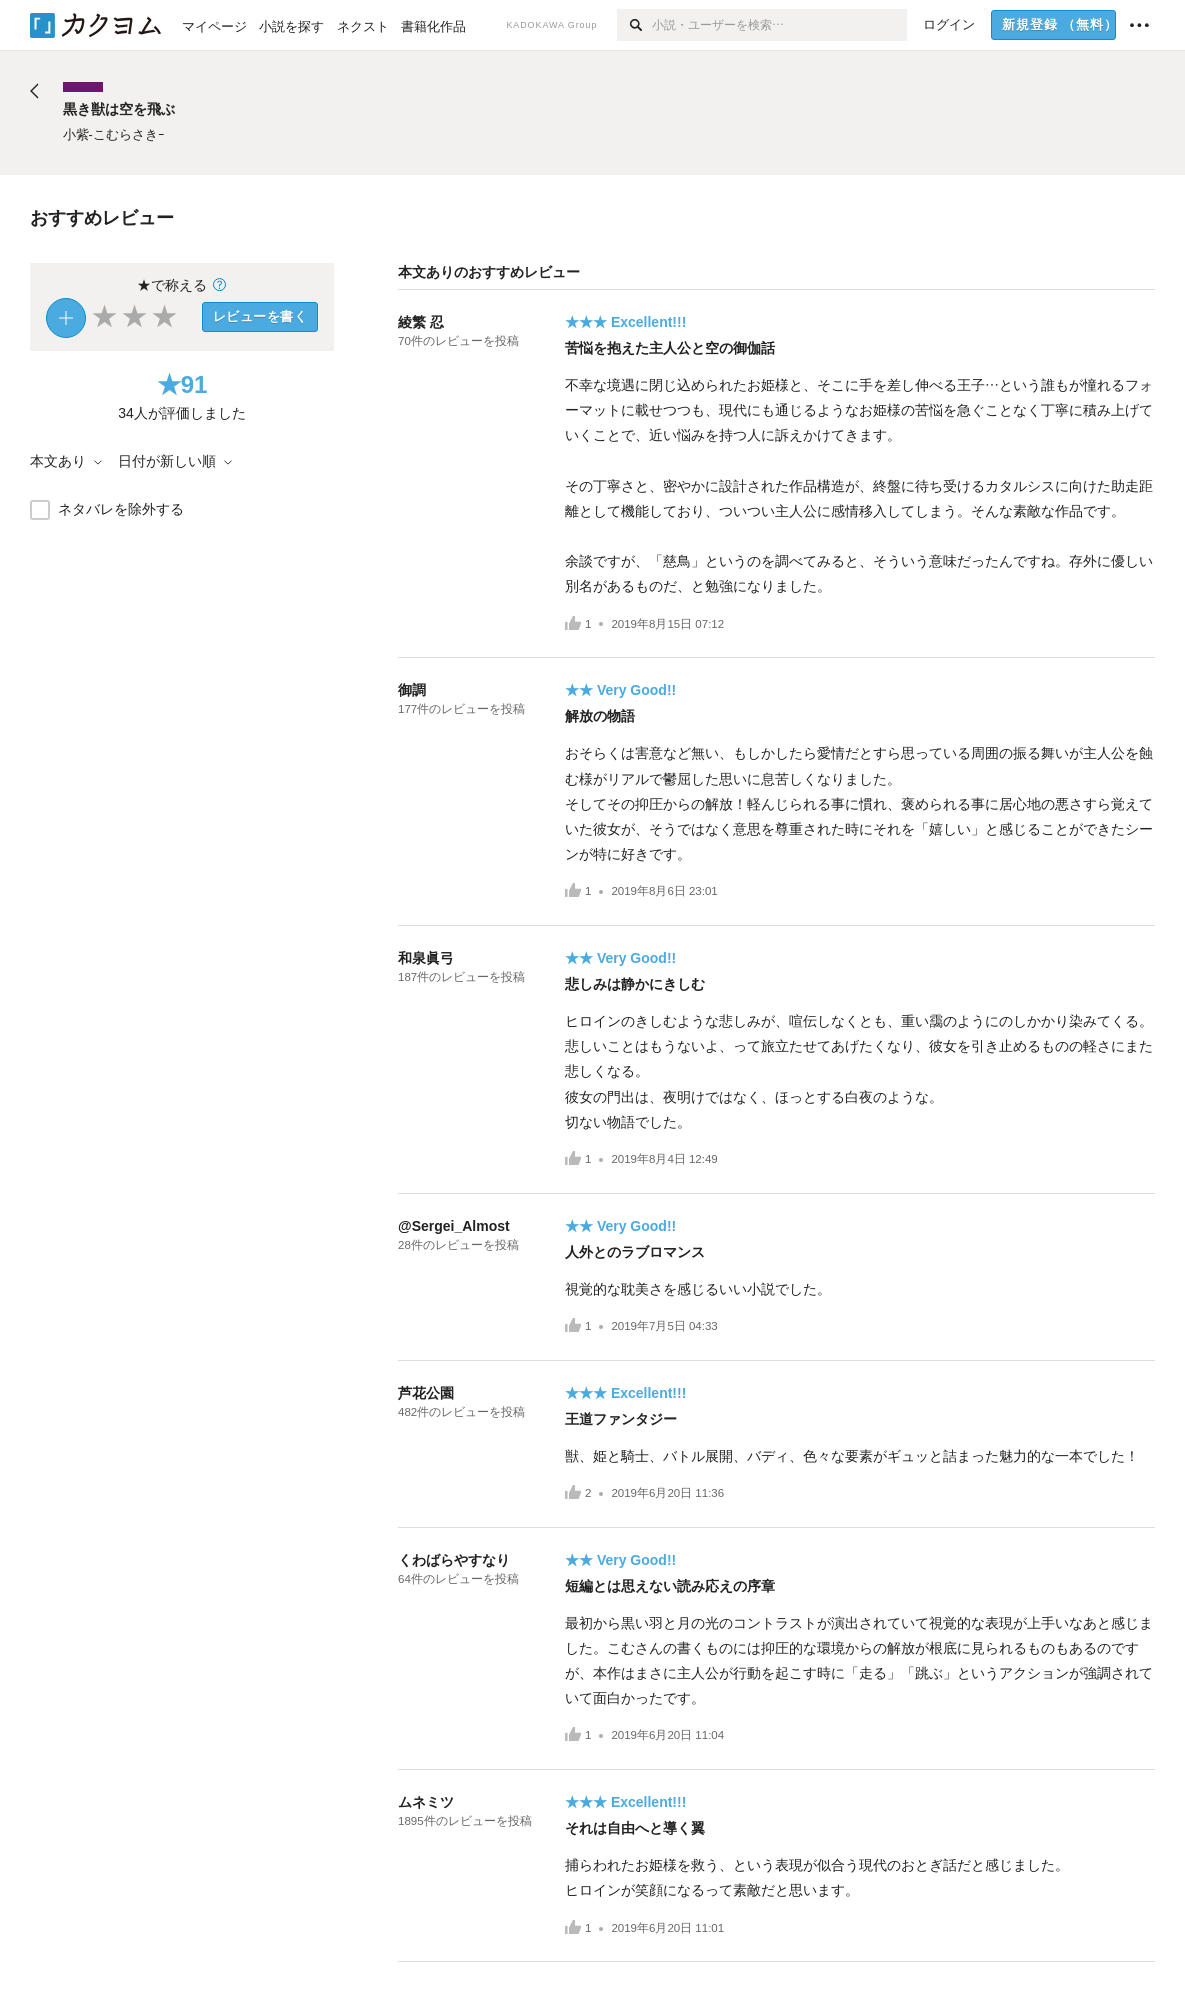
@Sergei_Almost (454, 1226)
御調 (412, 690)
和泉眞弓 (426, 958)
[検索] (634, 25)
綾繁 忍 (421, 322)
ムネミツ (426, 1802)
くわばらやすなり (454, 1560)
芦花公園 (426, 1393)
